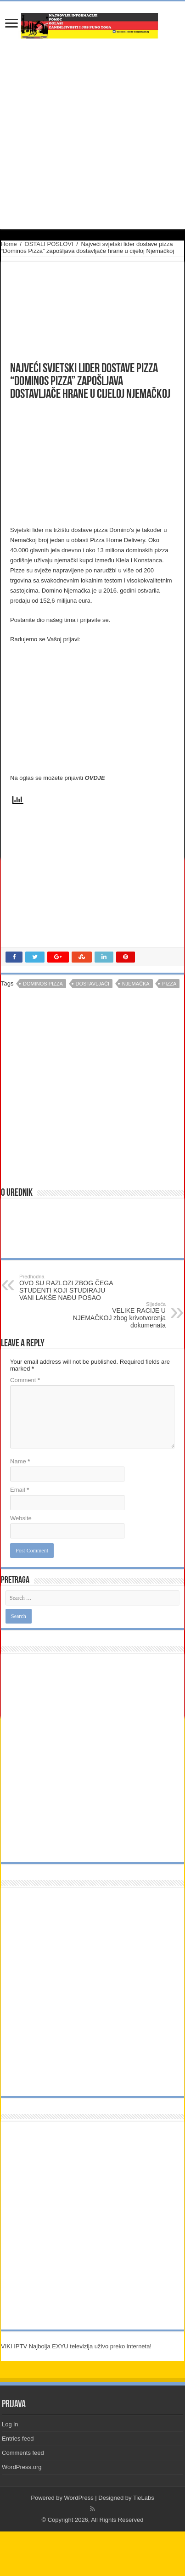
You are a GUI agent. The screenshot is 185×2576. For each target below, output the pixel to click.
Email (19, 1489)
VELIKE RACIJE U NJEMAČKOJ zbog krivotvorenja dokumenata (119, 1315)
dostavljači (93, 983)
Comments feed (23, 2452)
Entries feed (18, 2438)
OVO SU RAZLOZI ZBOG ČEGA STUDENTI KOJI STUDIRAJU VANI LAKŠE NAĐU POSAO (66, 1287)
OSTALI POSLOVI (49, 244)
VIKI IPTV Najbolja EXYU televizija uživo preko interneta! (76, 2346)
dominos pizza (43, 983)
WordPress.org (21, 2467)
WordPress (79, 2497)
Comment (25, 1380)
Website (21, 1518)
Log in (10, 2424)
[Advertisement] (80, 463)
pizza (169, 983)
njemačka (136, 983)
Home (9, 244)
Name (20, 1461)
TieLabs (143, 2497)
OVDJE (95, 777)
